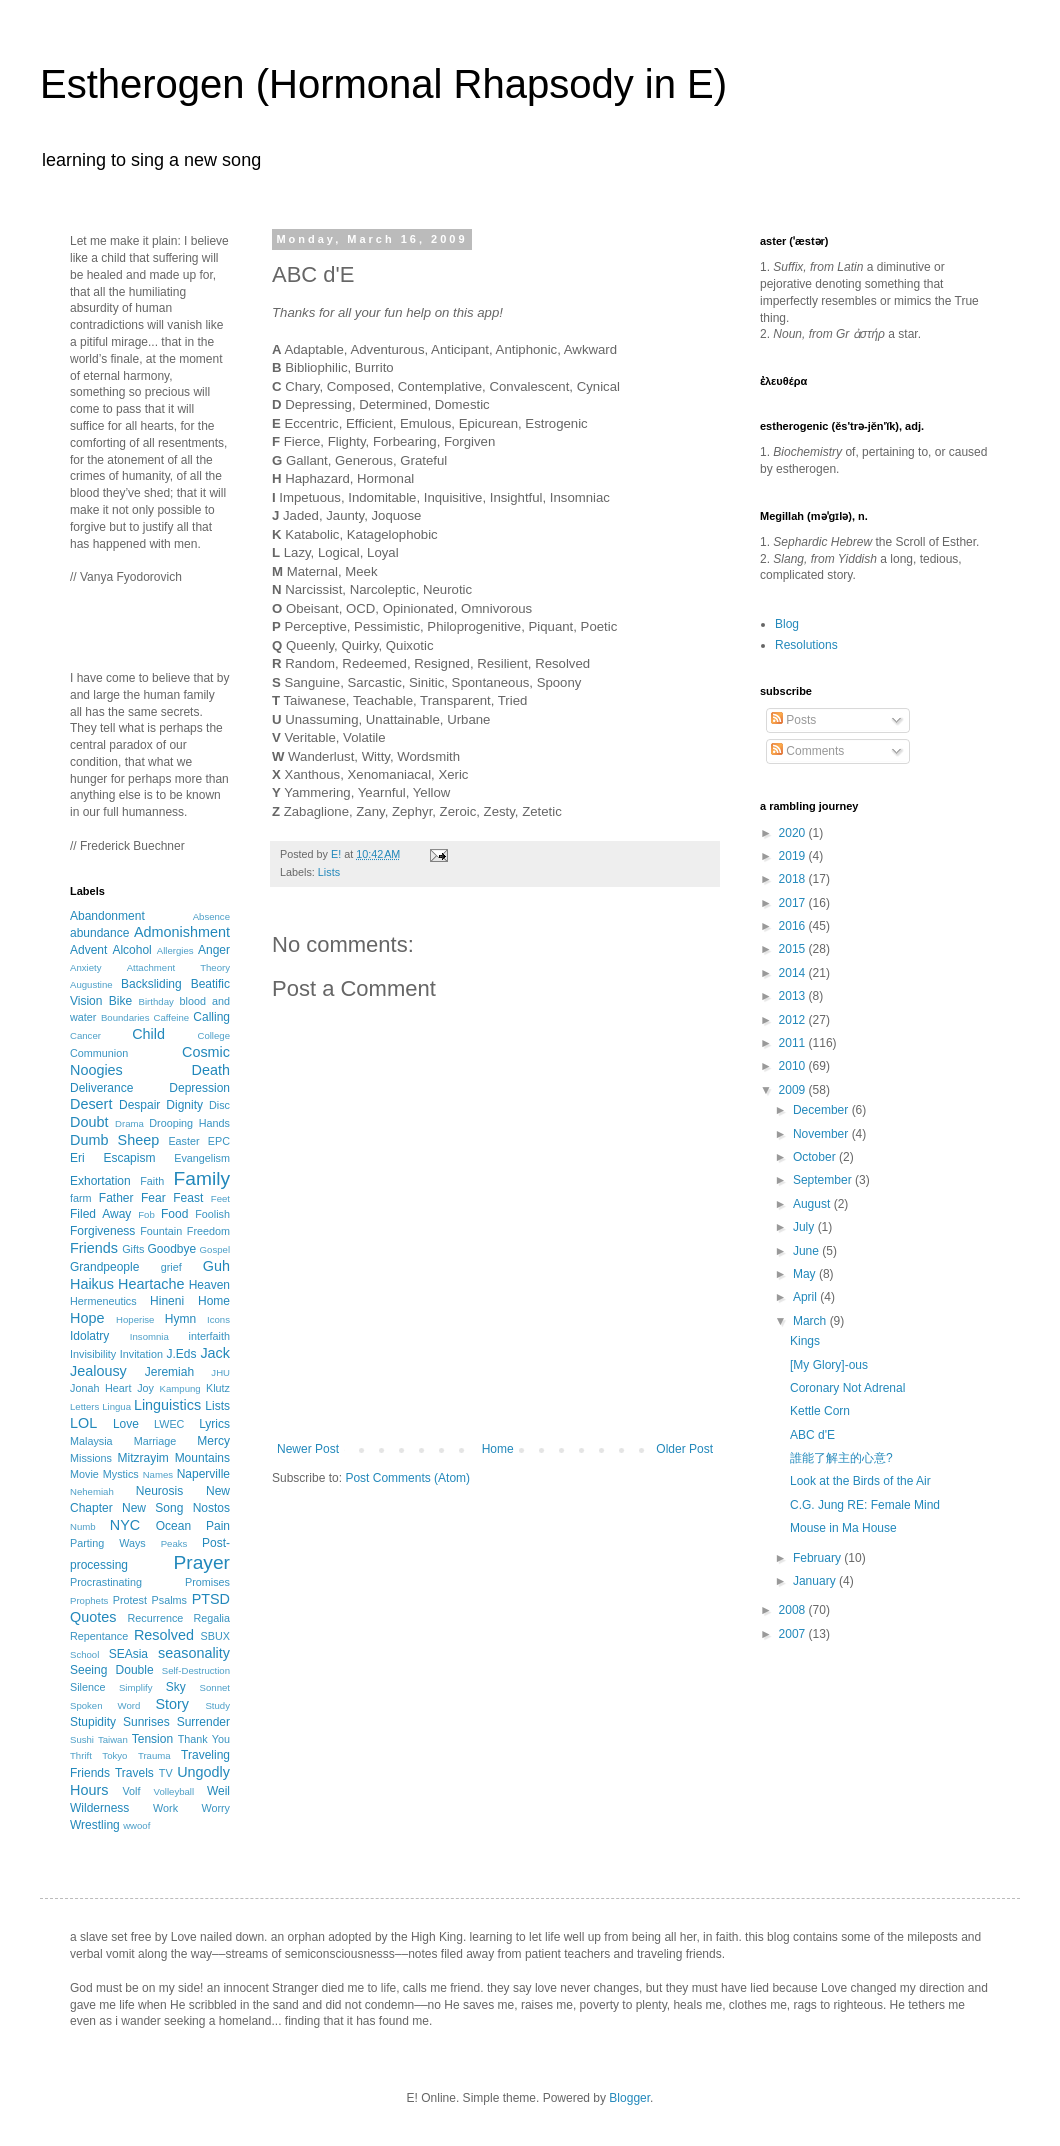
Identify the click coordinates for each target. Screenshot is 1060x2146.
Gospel (215, 1249)
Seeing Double (112, 1670)
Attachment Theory (178, 967)
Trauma (154, 1755)
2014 (794, 973)
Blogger (629, 2098)
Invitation (141, 1354)
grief (171, 1267)
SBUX (215, 1636)
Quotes (93, 1617)
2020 (794, 833)
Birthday (156, 1001)
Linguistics (167, 1405)
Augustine (91, 984)
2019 (794, 856)
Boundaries (125, 1017)
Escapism (129, 1158)
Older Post (684, 1449)
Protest (130, 1600)
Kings (805, 1341)
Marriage (155, 1441)
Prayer (201, 1562)
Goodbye (171, 1249)
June (807, 1251)
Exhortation (100, 1181)
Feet (220, 1198)
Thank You (204, 1739)
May (806, 1274)
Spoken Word (105, 1705)
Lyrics (214, 1424)
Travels (134, 1773)
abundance (99, 933)
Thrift (81, 1755)
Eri (77, 1158)
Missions (91, 1458)
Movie (84, 1474)
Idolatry (89, 1336)
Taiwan (113, 1739)
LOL (83, 1423)
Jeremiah (169, 1372)
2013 (794, 996)
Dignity (184, 1105)
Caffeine (172, 1017)
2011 (794, 1043)
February (818, 1558)
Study (217, 1705)
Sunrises (146, 1722)
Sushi (82, 1739)
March (811, 1321)
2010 (794, 1066)
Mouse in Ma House (843, 1528)
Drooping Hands (189, 1123)
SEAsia (128, 1654)
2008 (794, 1610)
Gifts (133, 1249)
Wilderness (99, 1808)
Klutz (218, 1388)
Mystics (121, 1474)
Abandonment (107, 916)
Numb (83, 1526)
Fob (146, 1214)
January (816, 1581)
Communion (99, 1053)
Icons (218, 1319)
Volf (131, 1791)
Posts (793, 720)
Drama (129, 1123)
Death (211, 1070)
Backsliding (151, 984)
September (824, 1180)
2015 (794, 949)
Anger (214, 950)
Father (116, 1198)
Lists (329, 872)
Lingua (116, 1406)
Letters (84, 1406)
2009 (794, 1090)
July (805, 1227)
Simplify (136, 1687)
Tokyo (114, 1755)
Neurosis (159, 1491)
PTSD (211, 1599)
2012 (794, 1020)
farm (81, 1198)
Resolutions (806, 645)
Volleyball (174, 1791)
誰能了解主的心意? (841, 1458)
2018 (794, 879)
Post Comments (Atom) (407, 1478)
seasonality (194, 1653)
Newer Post (308, 1449)
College (213, 1035)
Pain (218, 1526)
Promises (207, 1582)
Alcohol (131, 950)
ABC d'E (812, 1435)
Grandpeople (104, 1267)
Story (172, 1704)
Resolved (164, 1635)
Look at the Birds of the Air (860, 1481)
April (806, 1297)
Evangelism (202, 1158)
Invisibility (93, 1354)
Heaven (209, 1285)
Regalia (211, 1618)
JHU (220, 1372)
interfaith (209, 1336)
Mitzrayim (142, 1458)
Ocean (173, 1526)
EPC (219, 1141)
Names (158, 1474)
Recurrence (155, 1618)
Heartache (151, 1284)
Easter (183, 1141)
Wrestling (95, 1825)
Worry (215, 1808)
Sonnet (215, 1687)
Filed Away (100, 1214)
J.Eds (182, 1354)
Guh (216, 1266)
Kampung (180, 1388)
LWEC (169, 1424)
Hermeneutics (103, 1301)
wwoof (136, 1825)
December (822, 1110)
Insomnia (149, 1336)
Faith (152, 1181)
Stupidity (93, 1722)
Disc (219, 1105)
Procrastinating (106, 1582)
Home (498, 1449)
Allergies (175, 950)
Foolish (212, 1214)
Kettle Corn (820, 1411)
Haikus (92, 1284)
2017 (794, 903)
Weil (218, 1791)
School (84, 1654)
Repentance (99, 1636)
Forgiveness (102, 1231)
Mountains (202, 1458)
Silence (87, 1687)
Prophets (89, 1600)
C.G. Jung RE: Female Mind (865, 1505)
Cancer (85, 1035)
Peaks (174, 1543)
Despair (139, 1105)
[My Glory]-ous (829, 1365)
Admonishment (182, 932)
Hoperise (135, 1319)
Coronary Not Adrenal (847, 1388)
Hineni (167, 1301)
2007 (794, 1634)
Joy (145, 1388)
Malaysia (91, 1441)
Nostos (211, 1508)
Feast (188, 1198)
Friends (94, 1248)
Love (126, 1424)
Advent (88, 950)
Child (148, 1034)
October (816, 1157)
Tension (152, 1739)
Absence (211, 916)
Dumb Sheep (114, 1140)
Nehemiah (92, 1491)
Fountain (161, 1231)
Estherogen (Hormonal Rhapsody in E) (383, 84)
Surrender (203, 1722)
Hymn (180, 1319)
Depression (199, 1088)
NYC (125, 1525)
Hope (87, 1318)
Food (174, 1214)
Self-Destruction (196, 1670)
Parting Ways (108, 1543)
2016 (794, 926)
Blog (787, 624)
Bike (120, 1001)
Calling (211, 1017)
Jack (215, 1353)
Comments (807, 751)
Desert (91, 1104)
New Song (152, 1508)
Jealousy (98, 1371)
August (813, 1204)
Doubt (89, 1122)
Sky (176, 1687)
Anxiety (85, 967)
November (822, 1134)
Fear (153, 1198)
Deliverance (101, 1088)
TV (166, 1773)
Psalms (169, 1600)
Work (165, 1808)
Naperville (203, 1474)
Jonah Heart (100, 1388)
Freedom (208, 1231)
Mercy (213, 1441)
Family (202, 1178)
